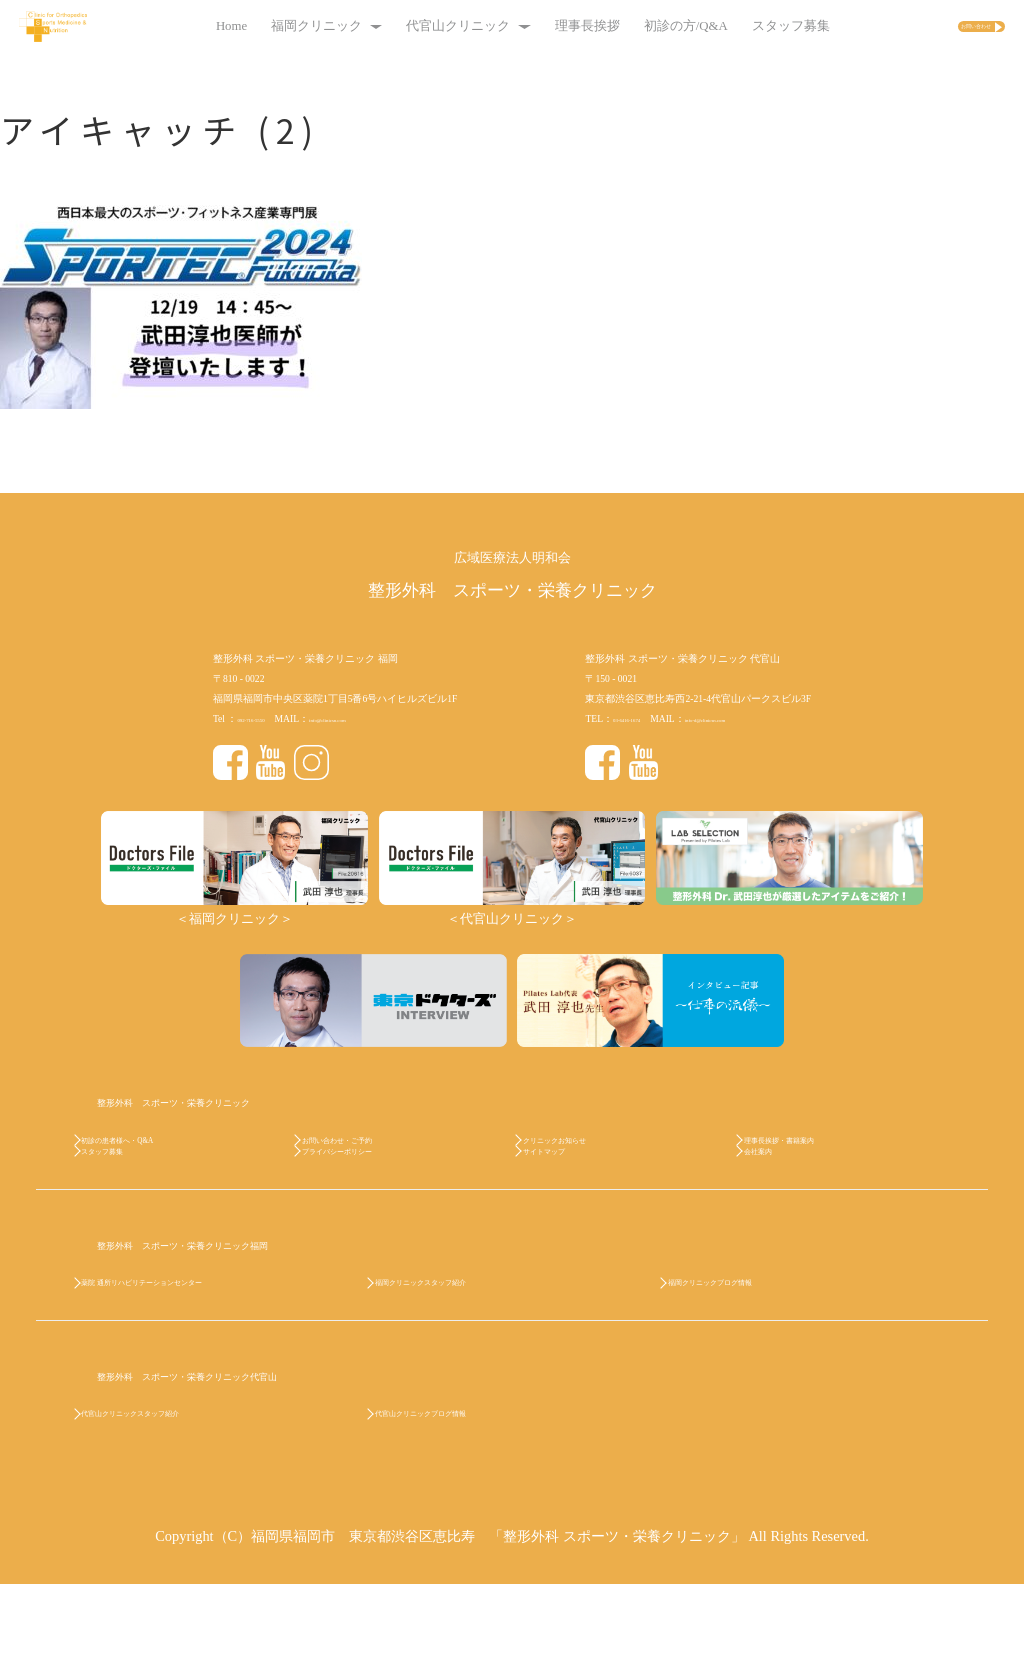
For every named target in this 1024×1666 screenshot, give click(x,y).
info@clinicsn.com (372, 718)
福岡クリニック (284, 26)
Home (189, 26)
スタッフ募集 (749, 26)
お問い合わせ (930, 27)
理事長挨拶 (545, 26)
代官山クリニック (426, 26)
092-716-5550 (264, 718)
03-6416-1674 (640, 718)
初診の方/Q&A (644, 26)
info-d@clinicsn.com (752, 718)
